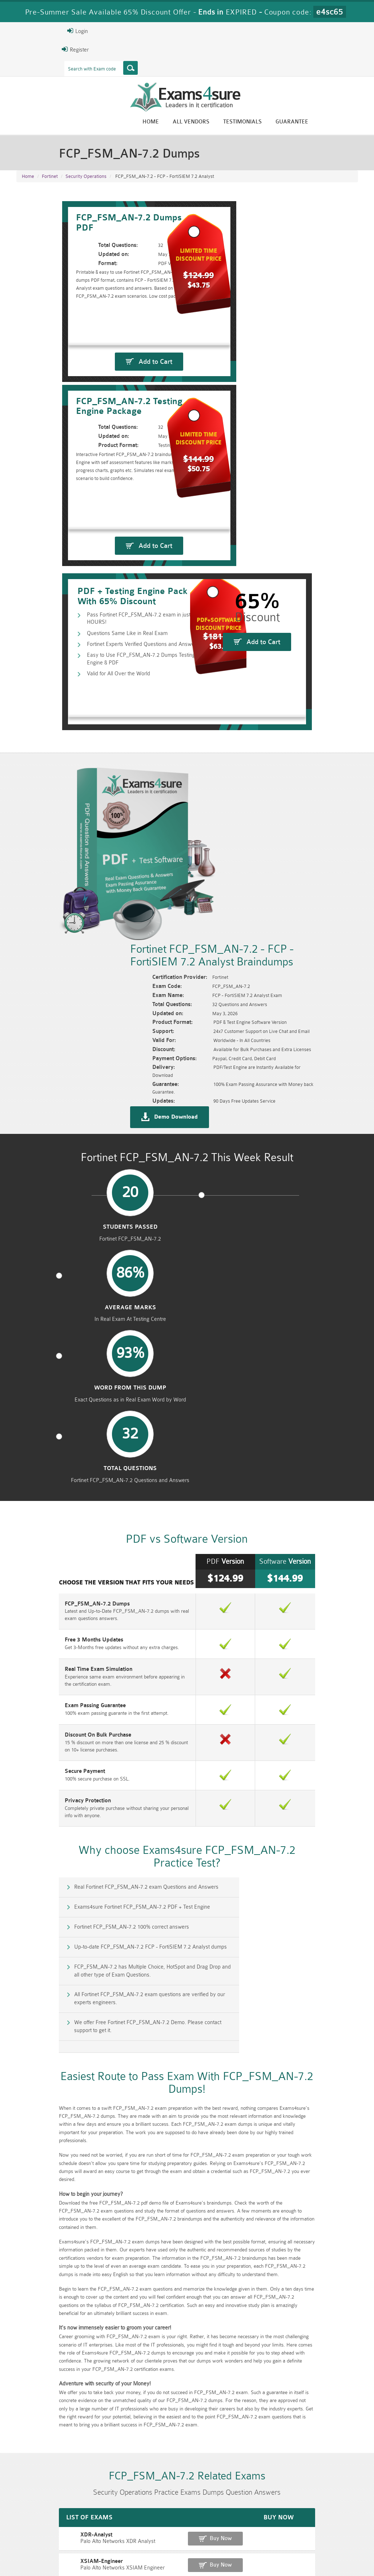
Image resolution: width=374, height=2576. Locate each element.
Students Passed (56, 984)
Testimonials (293, 122)
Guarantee (342, 122)
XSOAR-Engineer (37, 2098)
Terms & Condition (131, 2556)
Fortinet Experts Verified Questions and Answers (99, 597)
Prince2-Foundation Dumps (331, 2522)
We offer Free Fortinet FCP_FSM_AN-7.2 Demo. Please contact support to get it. (100, 1526)
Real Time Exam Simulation (49, 1215)
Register (24, 49)
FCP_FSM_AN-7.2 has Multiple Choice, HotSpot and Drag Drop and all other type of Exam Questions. (100, 1495)
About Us (51, 2556)
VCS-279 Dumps (100, 2531)
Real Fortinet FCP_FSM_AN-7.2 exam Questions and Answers (99, 1429)
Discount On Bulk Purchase (49, 1280)
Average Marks (143, 984)
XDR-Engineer (33, 2048)
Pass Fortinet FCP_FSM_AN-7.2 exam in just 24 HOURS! (109, 573)
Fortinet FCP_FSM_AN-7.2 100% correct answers (84, 1460)
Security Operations (85, 181)
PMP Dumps (100, 2519)
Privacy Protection (39, 1346)
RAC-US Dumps (273, 2519)
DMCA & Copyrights (225, 2556)
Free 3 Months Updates (45, 1186)
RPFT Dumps (216, 2519)
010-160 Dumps (42, 2531)
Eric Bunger (192, 2463)
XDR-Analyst (32, 1998)
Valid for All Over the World (74, 620)
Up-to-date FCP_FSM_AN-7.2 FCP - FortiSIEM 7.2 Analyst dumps (282, 1460)
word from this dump (230, 988)
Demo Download (222, 865)
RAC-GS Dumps (158, 2519)
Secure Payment (36, 1316)
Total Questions (318, 984)
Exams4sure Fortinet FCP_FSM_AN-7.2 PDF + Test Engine (274, 1429)
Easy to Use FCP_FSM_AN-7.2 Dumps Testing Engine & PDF (113, 608)
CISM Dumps (42, 2519)
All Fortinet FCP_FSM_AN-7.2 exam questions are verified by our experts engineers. (281, 1495)
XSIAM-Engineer (37, 2023)
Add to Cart (104, 427)
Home (201, 122)
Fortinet (50, 181)
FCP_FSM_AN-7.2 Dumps (48, 1150)
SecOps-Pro (31, 2073)
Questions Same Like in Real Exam (83, 585)
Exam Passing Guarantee (46, 1251)
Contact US (177, 2556)
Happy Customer (195, 2476)
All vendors (242, 122)
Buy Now (332, 2002)
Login (27, 30)
